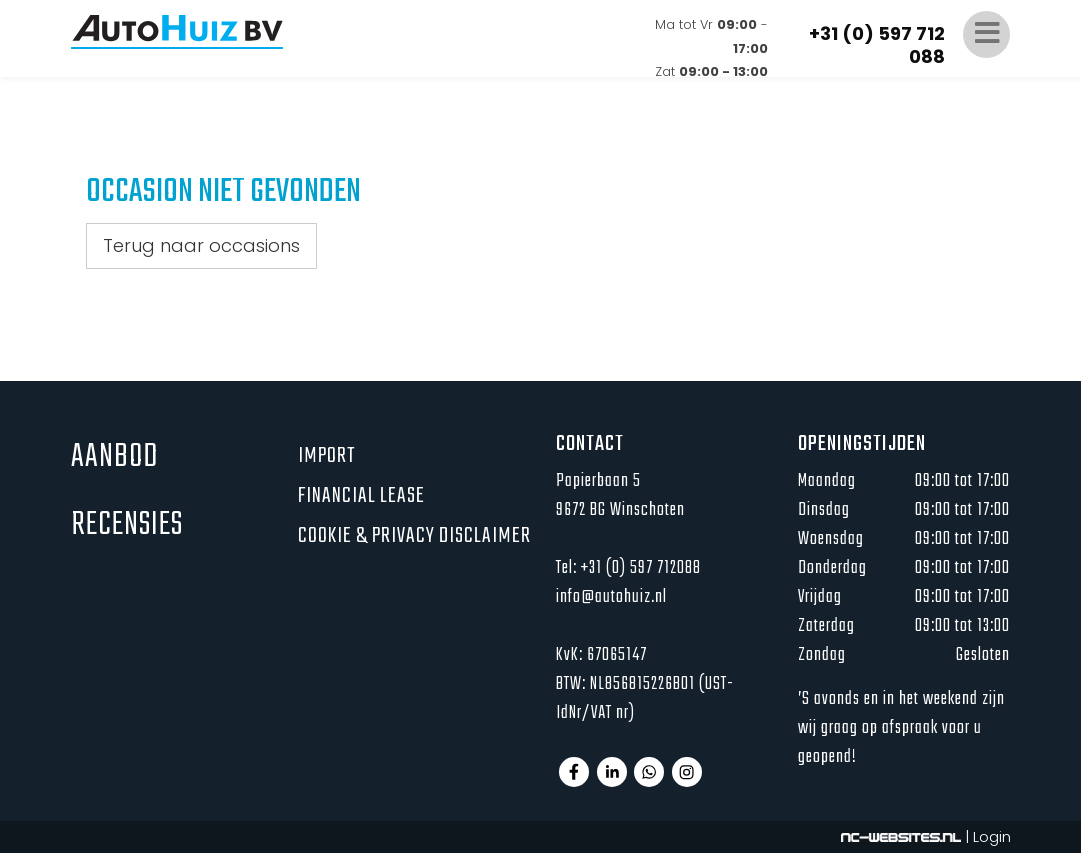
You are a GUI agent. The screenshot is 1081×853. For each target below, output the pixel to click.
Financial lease (361, 496)
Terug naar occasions (201, 245)
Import (326, 456)
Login (992, 836)
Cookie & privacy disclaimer (414, 536)
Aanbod (114, 457)
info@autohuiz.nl (611, 597)
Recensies (127, 525)
